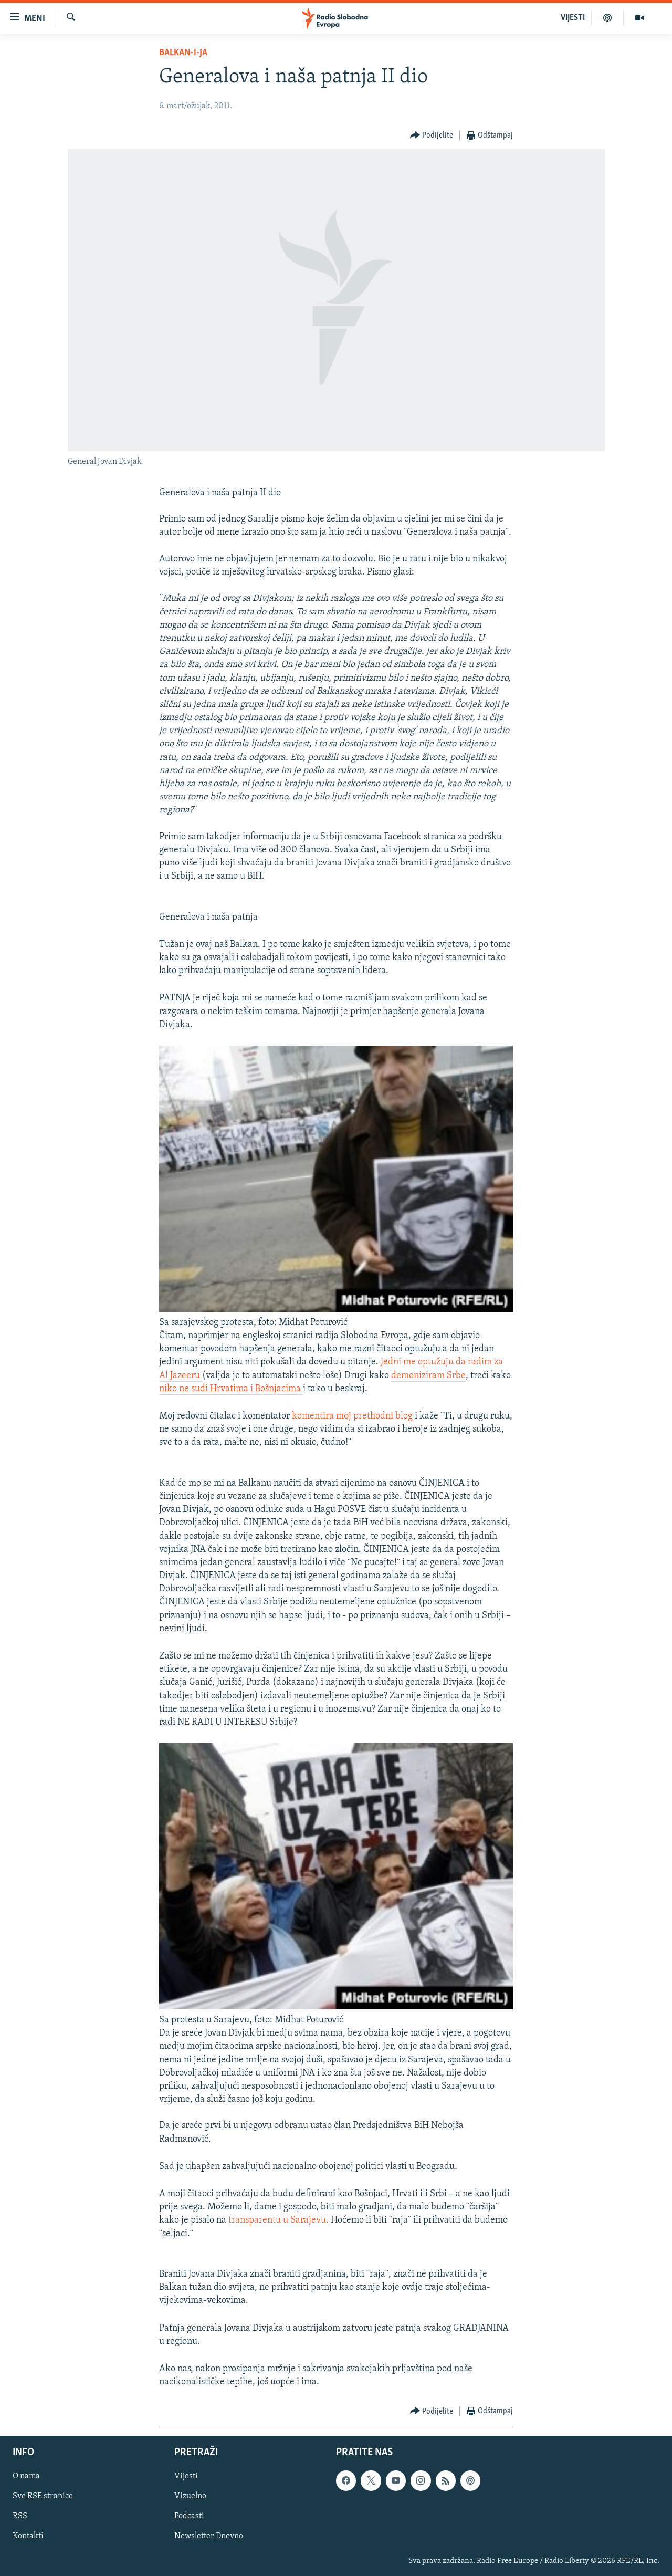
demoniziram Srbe (428, 1376)
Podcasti (189, 2516)
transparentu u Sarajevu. (279, 2220)
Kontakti (28, 2536)
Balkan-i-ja (183, 53)
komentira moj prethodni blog (353, 1416)
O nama (26, 2477)
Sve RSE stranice (43, 2496)
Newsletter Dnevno (208, 2536)
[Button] (432, 136)
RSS (20, 2516)
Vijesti (186, 2477)
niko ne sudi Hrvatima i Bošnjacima (231, 1389)
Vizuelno (190, 2496)
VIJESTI (573, 18)
